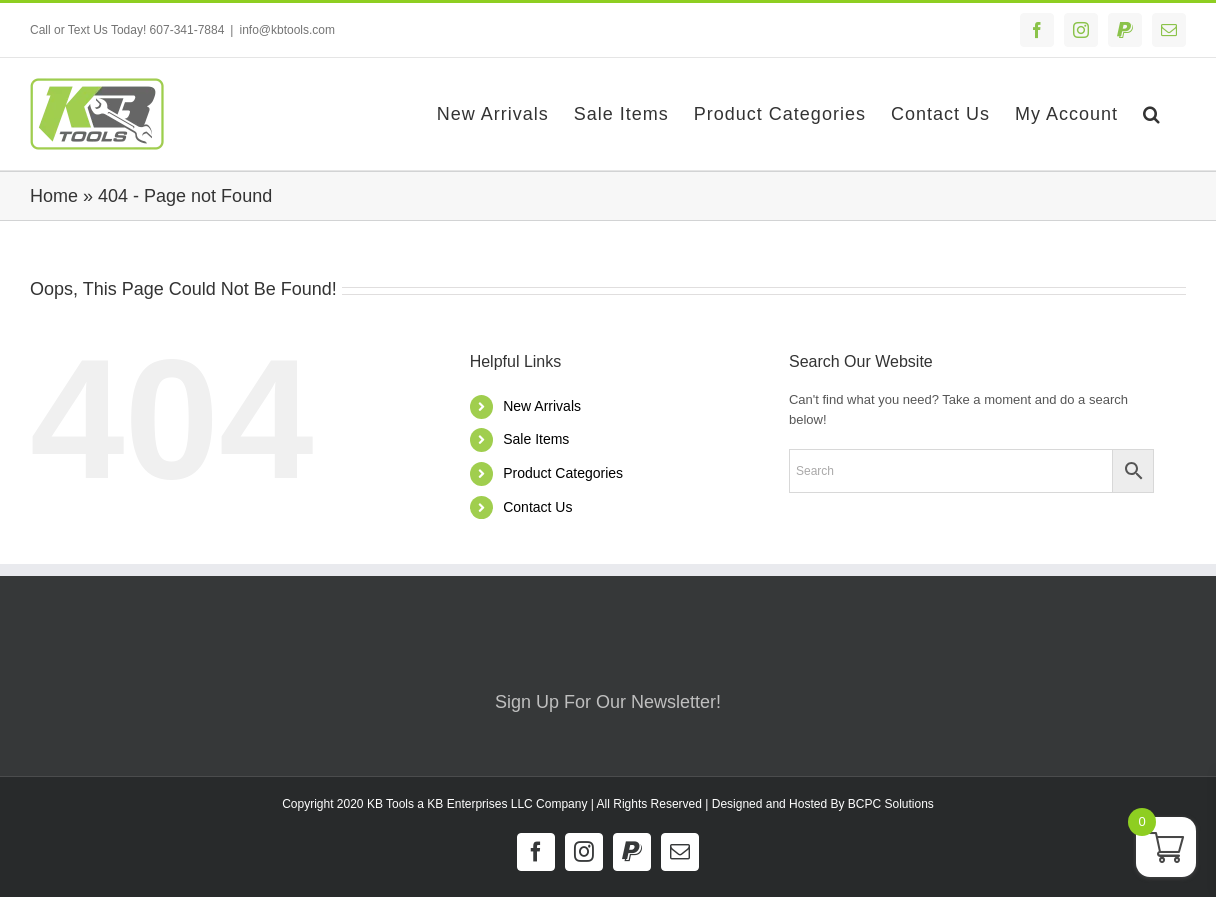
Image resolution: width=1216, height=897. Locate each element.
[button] (1152, 114)
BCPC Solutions (891, 804)
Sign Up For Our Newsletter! (608, 702)
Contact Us (537, 507)
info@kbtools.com (287, 30)
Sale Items (536, 439)
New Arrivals (542, 406)
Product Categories (563, 473)
